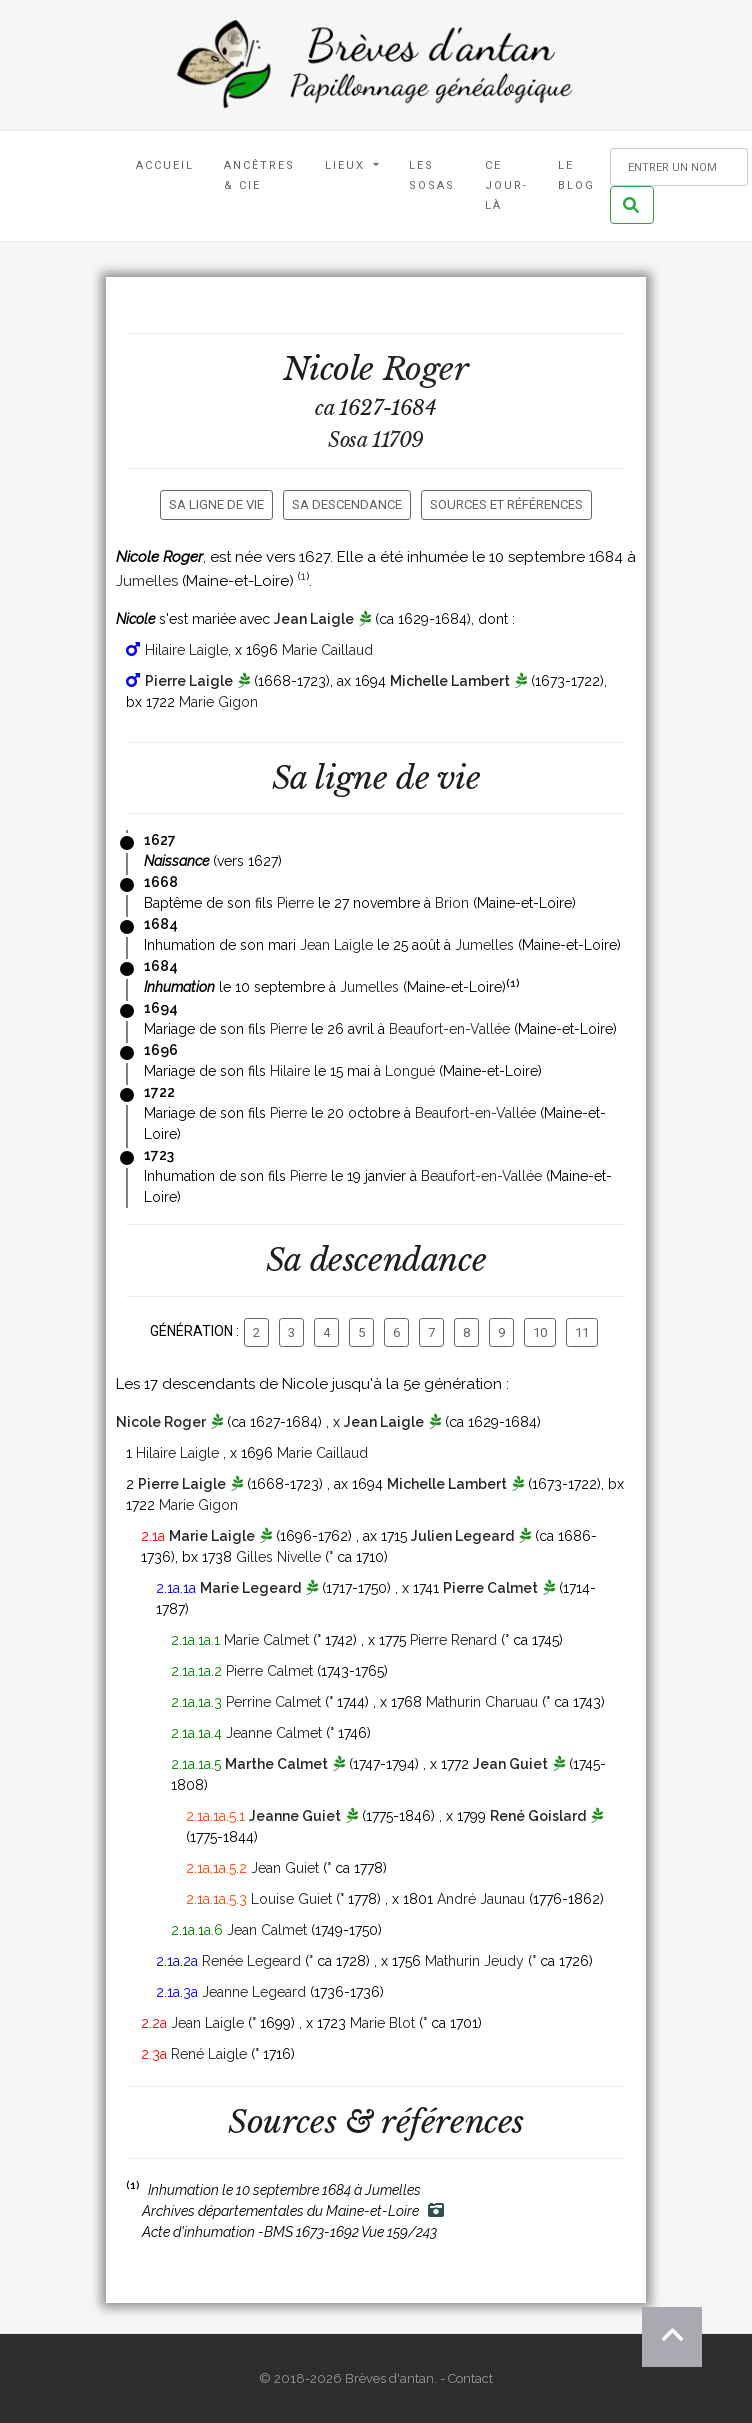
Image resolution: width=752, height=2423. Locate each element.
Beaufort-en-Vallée (449, 1029)
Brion (452, 903)
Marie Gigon (218, 702)
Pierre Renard (453, 1640)
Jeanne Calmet (274, 1733)
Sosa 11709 (376, 440)
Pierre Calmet (490, 1588)
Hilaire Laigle (186, 650)
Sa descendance (347, 504)
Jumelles (147, 581)
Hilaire (290, 1071)
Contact (470, 2378)
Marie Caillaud (327, 650)
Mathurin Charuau (482, 1702)
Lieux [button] (347, 165)
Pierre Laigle (189, 681)
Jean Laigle (314, 619)
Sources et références (506, 504)
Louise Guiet (291, 1899)
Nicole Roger (161, 1422)
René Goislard (538, 1816)
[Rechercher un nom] (679, 167)
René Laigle (209, 2054)
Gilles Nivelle (278, 1557)
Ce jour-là (506, 185)
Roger (426, 369)
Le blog (576, 175)
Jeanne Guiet (295, 1816)
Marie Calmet (266, 1640)
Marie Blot (382, 2023)
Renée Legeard (251, 1961)
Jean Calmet (267, 1930)
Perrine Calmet (273, 1702)
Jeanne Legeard (254, 1992)
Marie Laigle (212, 1536)
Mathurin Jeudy (474, 1961)
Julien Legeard (462, 1536)
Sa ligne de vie (216, 504)
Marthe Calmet (276, 1764)
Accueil (165, 165)
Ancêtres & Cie (259, 175)
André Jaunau (481, 1899)
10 (540, 1332)
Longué (410, 1071)
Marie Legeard (250, 1588)
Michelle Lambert (450, 681)
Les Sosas (432, 175)
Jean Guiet (510, 1764)
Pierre (295, 903)
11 (582, 1332)
